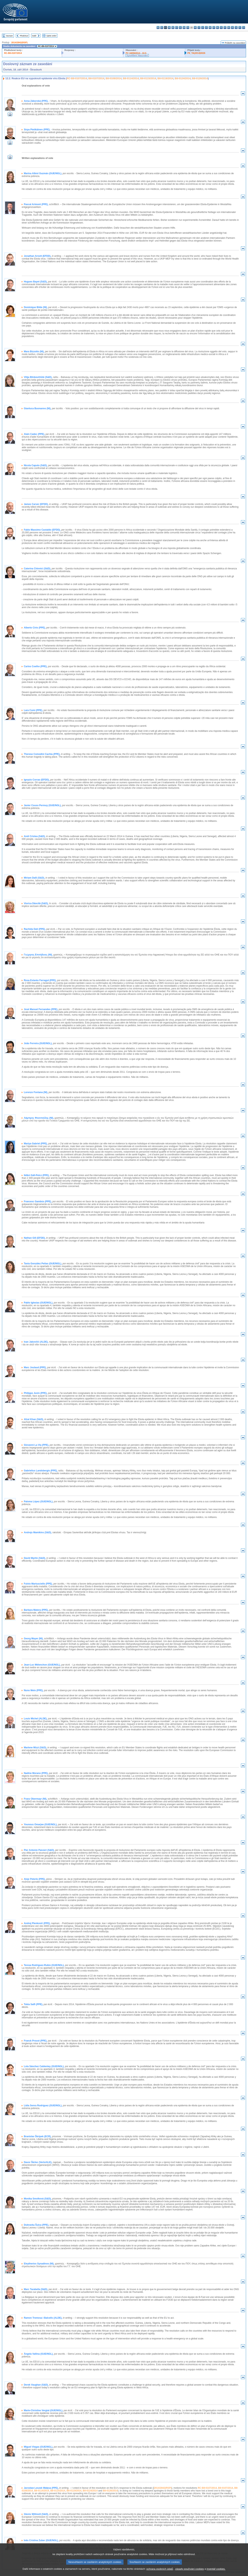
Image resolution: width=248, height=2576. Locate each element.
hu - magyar (210, 27)
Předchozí (24, 36)
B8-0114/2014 (131, 78)
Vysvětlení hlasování (137, 55)
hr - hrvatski (195, 27)
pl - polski (221, 27)
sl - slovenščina (236, 27)
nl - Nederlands (217, 27)
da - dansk (169, 27)
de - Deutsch (172, 27)
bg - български (158, 27)
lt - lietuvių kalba (206, 27)
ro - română (228, 27)
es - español (161, 27)
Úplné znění (51, 36)
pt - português (225, 27)
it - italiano (198, 27)
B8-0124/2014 (183, 78)
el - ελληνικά (180, 27)
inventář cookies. (216, 2568)
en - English (184, 27)
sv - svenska (243, 27)
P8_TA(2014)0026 (196, 53)
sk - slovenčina (232, 27)
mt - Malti (213, 27)
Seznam (9, 36)
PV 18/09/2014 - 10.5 (136, 53)
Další (34, 36)
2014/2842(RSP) (19, 42)
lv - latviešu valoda (202, 27)
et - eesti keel (176, 27)
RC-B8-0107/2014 (13, 53)
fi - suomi (239, 27)
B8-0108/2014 (114, 78)
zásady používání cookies (189, 2568)
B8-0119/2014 (165, 78)
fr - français (187, 27)
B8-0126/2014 (200, 78)
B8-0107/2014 (96, 78)
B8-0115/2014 (148, 78)
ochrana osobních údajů (159, 2568)
